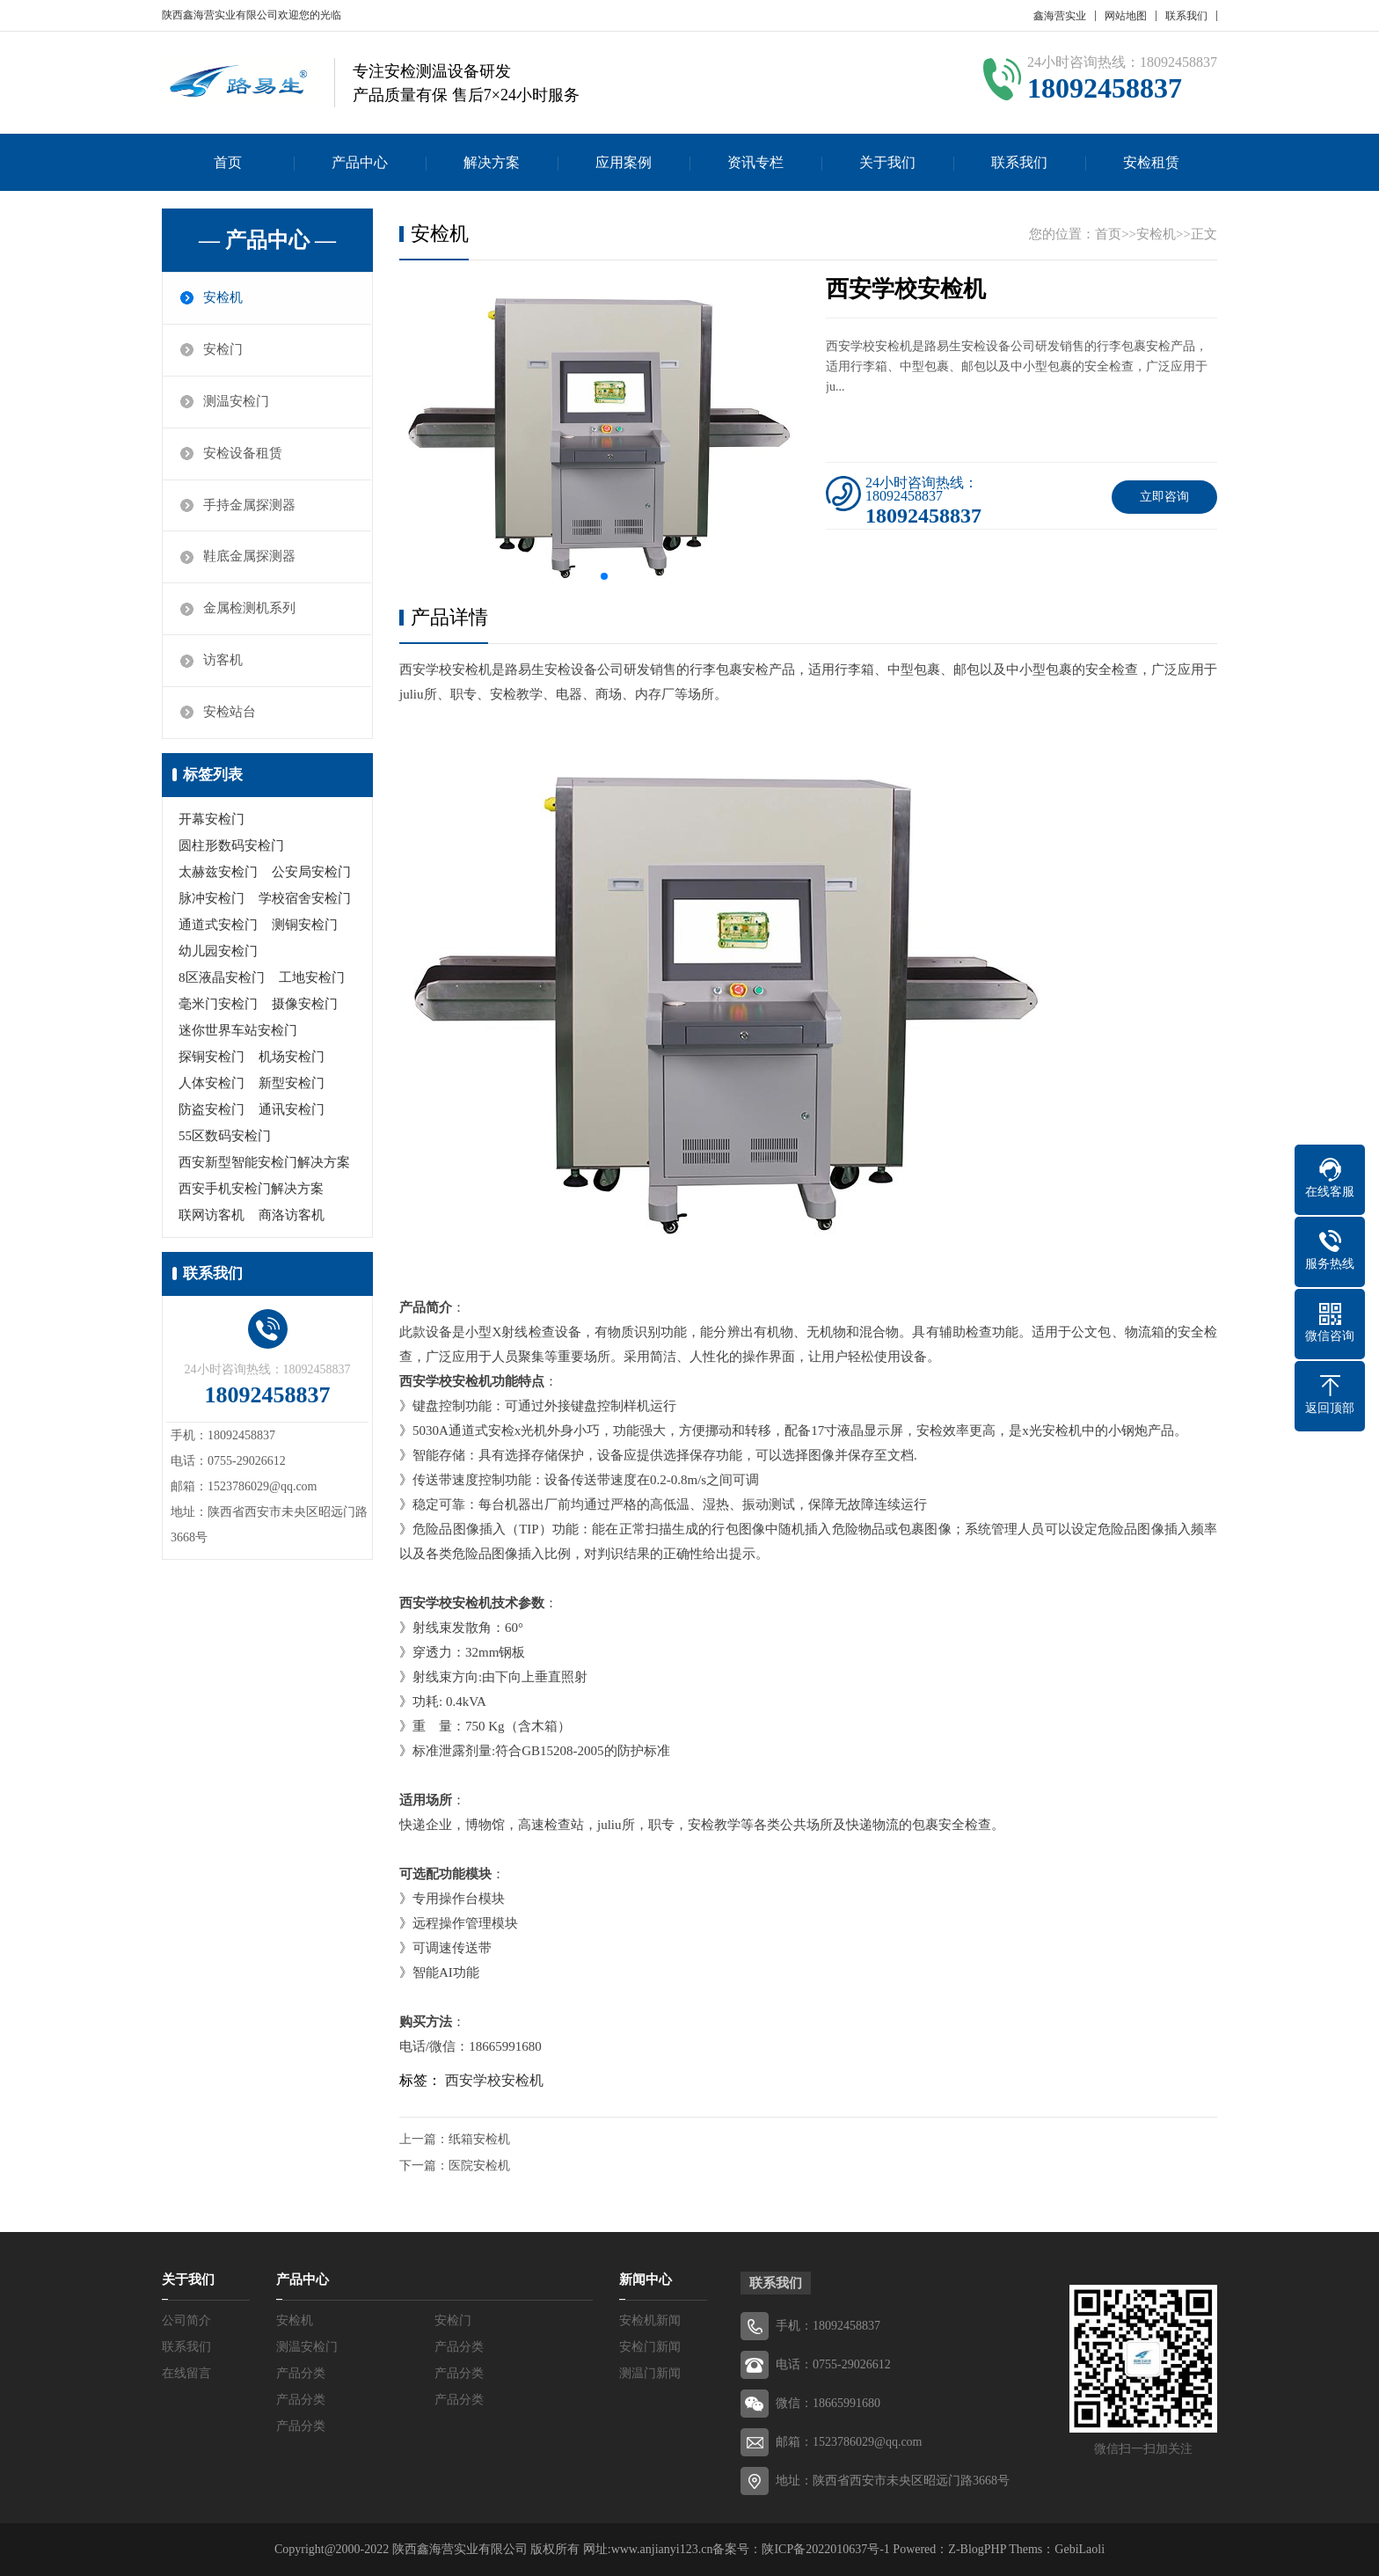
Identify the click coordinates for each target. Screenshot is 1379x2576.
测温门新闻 (650, 2373)
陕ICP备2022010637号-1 (825, 2549)
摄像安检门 (305, 1005)
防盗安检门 (211, 1110)
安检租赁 (1151, 162)
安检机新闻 (650, 2320)
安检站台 (229, 713)
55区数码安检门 (225, 1137)
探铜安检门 (211, 1057)
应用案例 (623, 162)
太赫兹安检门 (218, 873)
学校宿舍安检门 (305, 899)
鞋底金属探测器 (249, 558)
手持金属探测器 (249, 506)
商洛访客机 (292, 1216)
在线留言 (186, 2373)
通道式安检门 (218, 925)
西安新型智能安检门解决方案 (264, 1163)
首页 (228, 162)
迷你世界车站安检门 (238, 1031)
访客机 (223, 662)
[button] (604, 576)
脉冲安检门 (211, 899)
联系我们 (1186, 16)
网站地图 (1126, 16)
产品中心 (360, 162)
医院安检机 (479, 2165)
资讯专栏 (755, 162)
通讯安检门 (292, 1110)
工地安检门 (312, 978)
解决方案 (491, 162)
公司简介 (186, 2320)
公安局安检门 (311, 873)
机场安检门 (292, 1057)
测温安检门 (236, 402)
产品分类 (459, 2346)
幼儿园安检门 (218, 952)
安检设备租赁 (242, 454)
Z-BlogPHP (977, 2549)
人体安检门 (211, 1084)
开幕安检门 (211, 820)
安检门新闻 (650, 2346)
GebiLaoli (1079, 2549)
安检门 (223, 350)
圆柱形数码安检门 (231, 846)
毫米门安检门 (218, 1005)
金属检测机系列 (249, 610)
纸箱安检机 (479, 2139)
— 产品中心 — (267, 240)
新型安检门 (292, 1084)
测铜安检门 (305, 925)
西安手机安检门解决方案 (251, 1189)
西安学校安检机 (494, 2080)
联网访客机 (211, 1216)
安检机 (223, 298)
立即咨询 (1164, 496)
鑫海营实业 (1059, 16)
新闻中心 (645, 2279)
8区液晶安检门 (222, 978)
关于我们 (887, 162)
